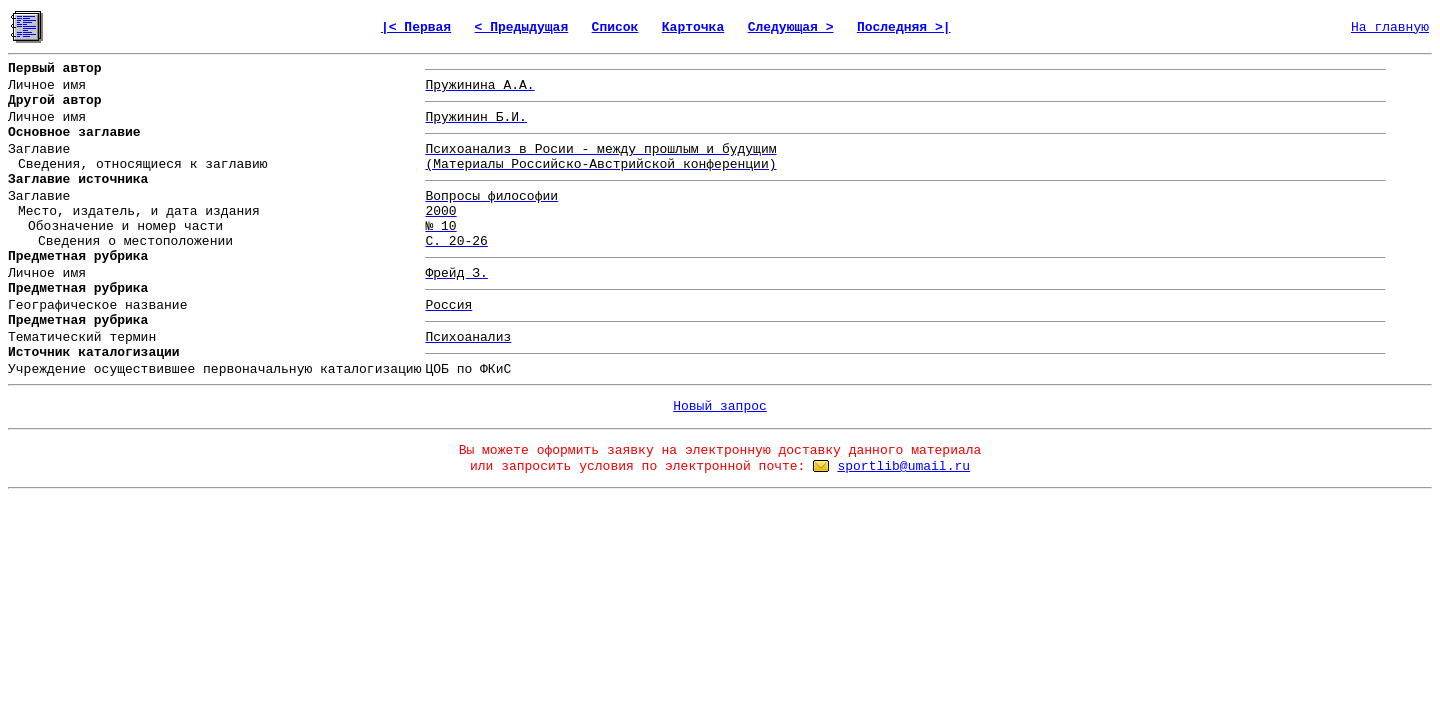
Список (615, 27)
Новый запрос (720, 406)
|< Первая (416, 27)
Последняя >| (904, 27)
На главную (1390, 27)
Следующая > (791, 27)
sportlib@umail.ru (903, 466)
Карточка (693, 27)
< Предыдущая (522, 27)
